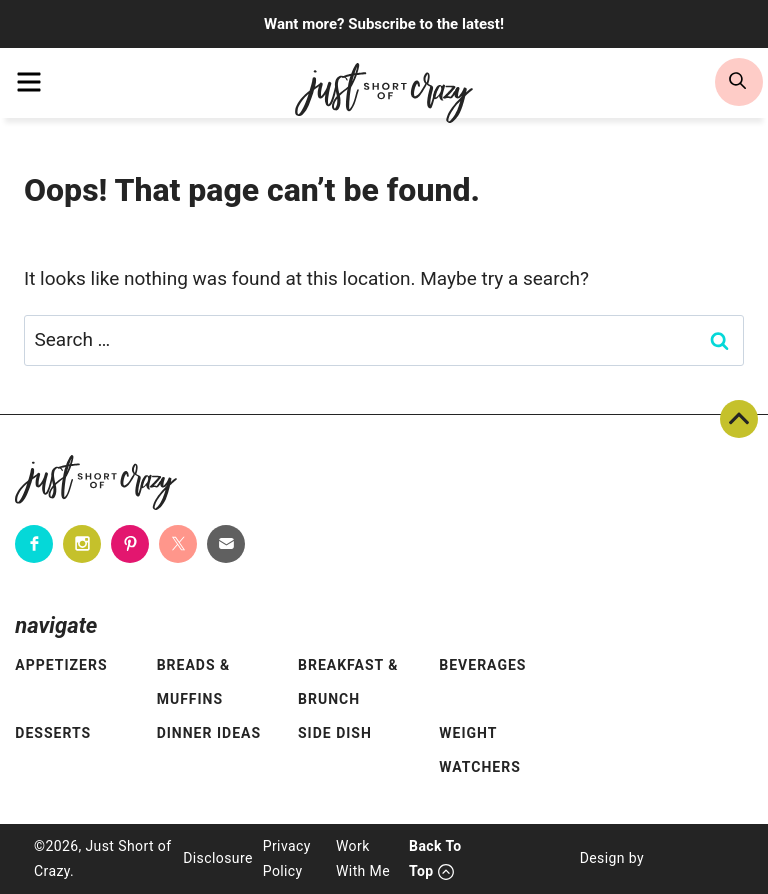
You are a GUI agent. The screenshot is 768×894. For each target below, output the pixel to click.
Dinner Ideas (209, 733)
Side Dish (335, 733)
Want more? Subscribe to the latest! (384, 24)
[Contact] (226, 544)
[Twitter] (178, 544)
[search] (739, 82)
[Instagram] (82, 544)
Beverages (482, 665)
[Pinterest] (130, 544)
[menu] (29, 82)
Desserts (53, 733)
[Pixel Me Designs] (689, 859)
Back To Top (739, 419)
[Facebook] (34, 544)
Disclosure (218, 858)
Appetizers (61, 665)
